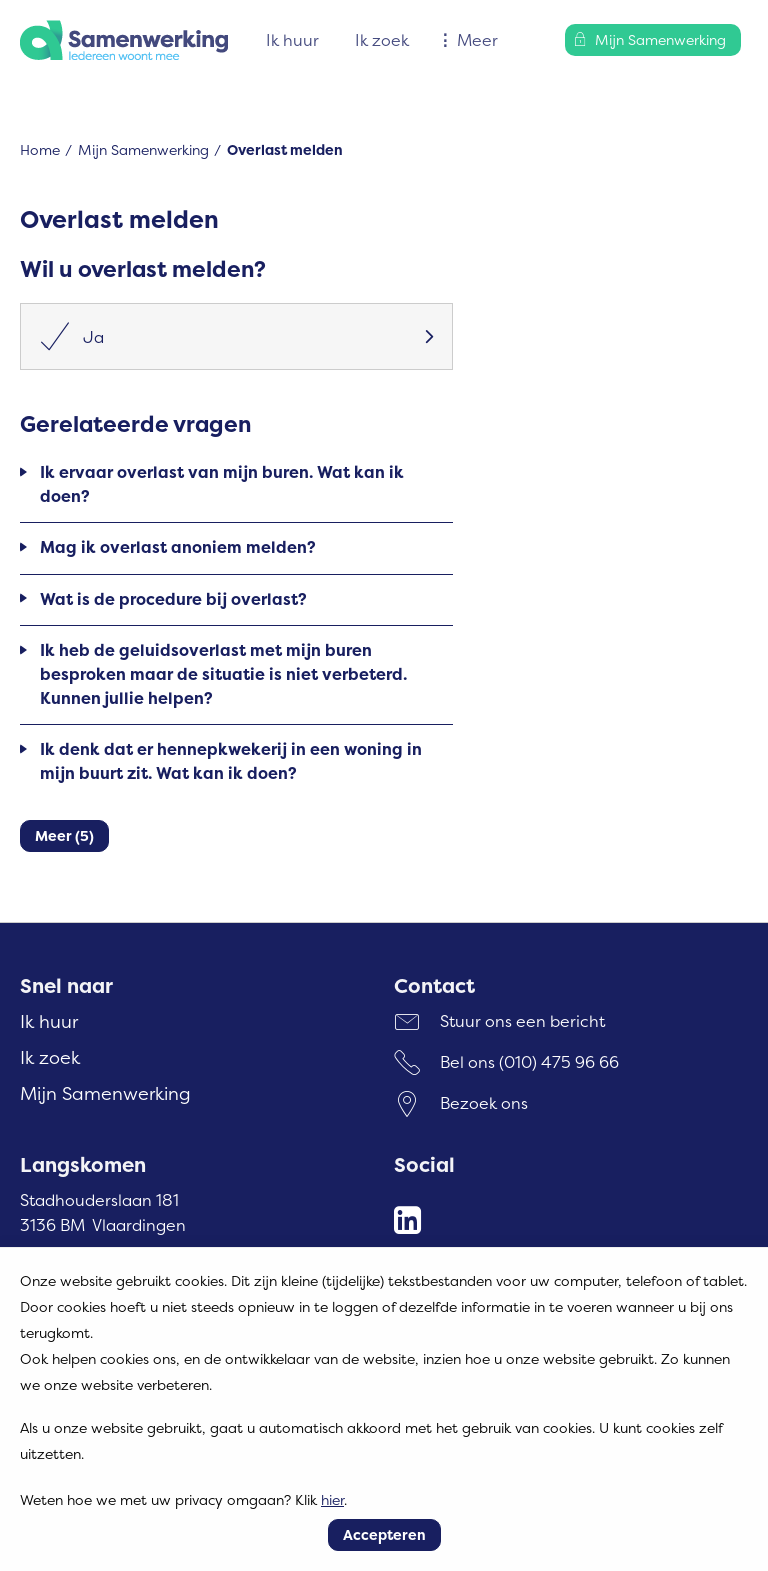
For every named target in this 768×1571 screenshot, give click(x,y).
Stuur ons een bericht (522, 1021)
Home (40, 149)
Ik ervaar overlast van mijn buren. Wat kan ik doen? (222, 484)
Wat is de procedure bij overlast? (173, 599)
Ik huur (292, 40)
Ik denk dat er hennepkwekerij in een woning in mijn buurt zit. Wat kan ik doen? (231, 761)
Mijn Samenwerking (143, 149)
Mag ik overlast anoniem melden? (178, 547)
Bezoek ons (484, 1103)
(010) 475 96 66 (559, 1062)
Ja (72, 336)
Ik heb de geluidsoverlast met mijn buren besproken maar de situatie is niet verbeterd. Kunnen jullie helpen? (223, 674)
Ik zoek (382, 40)
